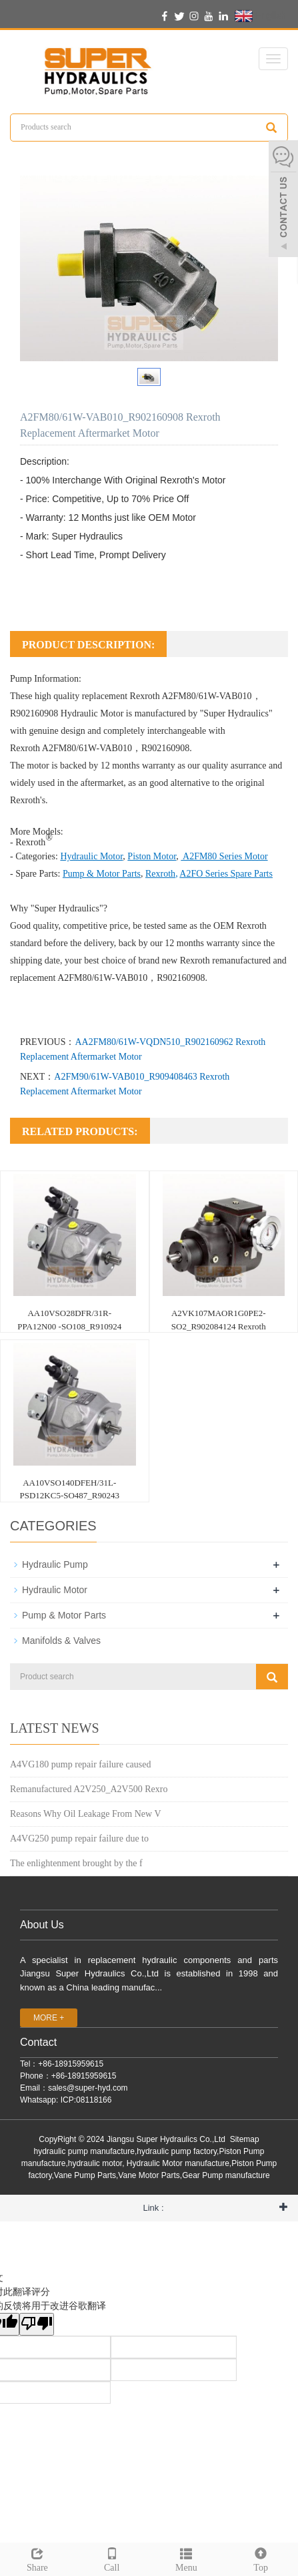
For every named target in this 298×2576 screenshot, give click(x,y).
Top (260, 2558)
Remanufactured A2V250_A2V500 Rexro (88, 1789)
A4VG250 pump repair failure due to (79, 1839)
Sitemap (244, 2139)
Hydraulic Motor (92, 713)
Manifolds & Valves (61, 1640)
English (260, 16)
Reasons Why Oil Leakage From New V (85, 1814)
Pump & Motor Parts (64, 1615)
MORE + (48, 2017)
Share (37, 2558)
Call (112, 2558)
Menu (186, 2558)
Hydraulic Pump (55, 1564)
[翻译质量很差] (36, 2324)
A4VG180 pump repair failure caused (80, 1764)
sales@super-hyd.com (88, 2088)
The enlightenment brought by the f (76, 1863)
